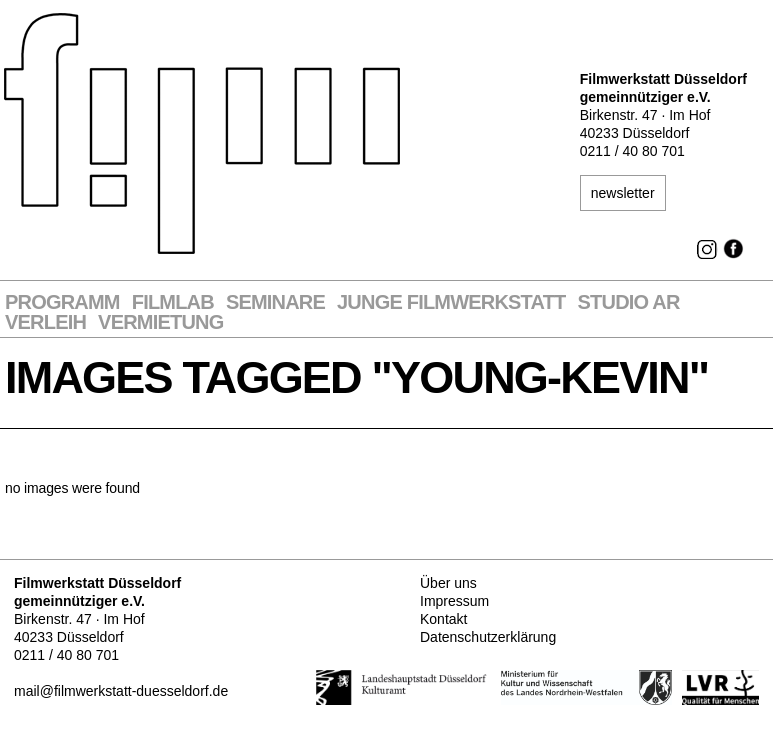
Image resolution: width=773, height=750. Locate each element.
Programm (62, 302)
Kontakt (443, 619)
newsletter (623, 193)
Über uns (448, 583)
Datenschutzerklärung (488, 637)
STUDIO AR (629, 302)
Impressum (454, 601)
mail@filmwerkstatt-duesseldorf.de (121, 691)
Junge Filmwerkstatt (451, 302)
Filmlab (173, 302)
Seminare (275, 302)
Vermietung (160, 322)
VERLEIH (45, 322)
